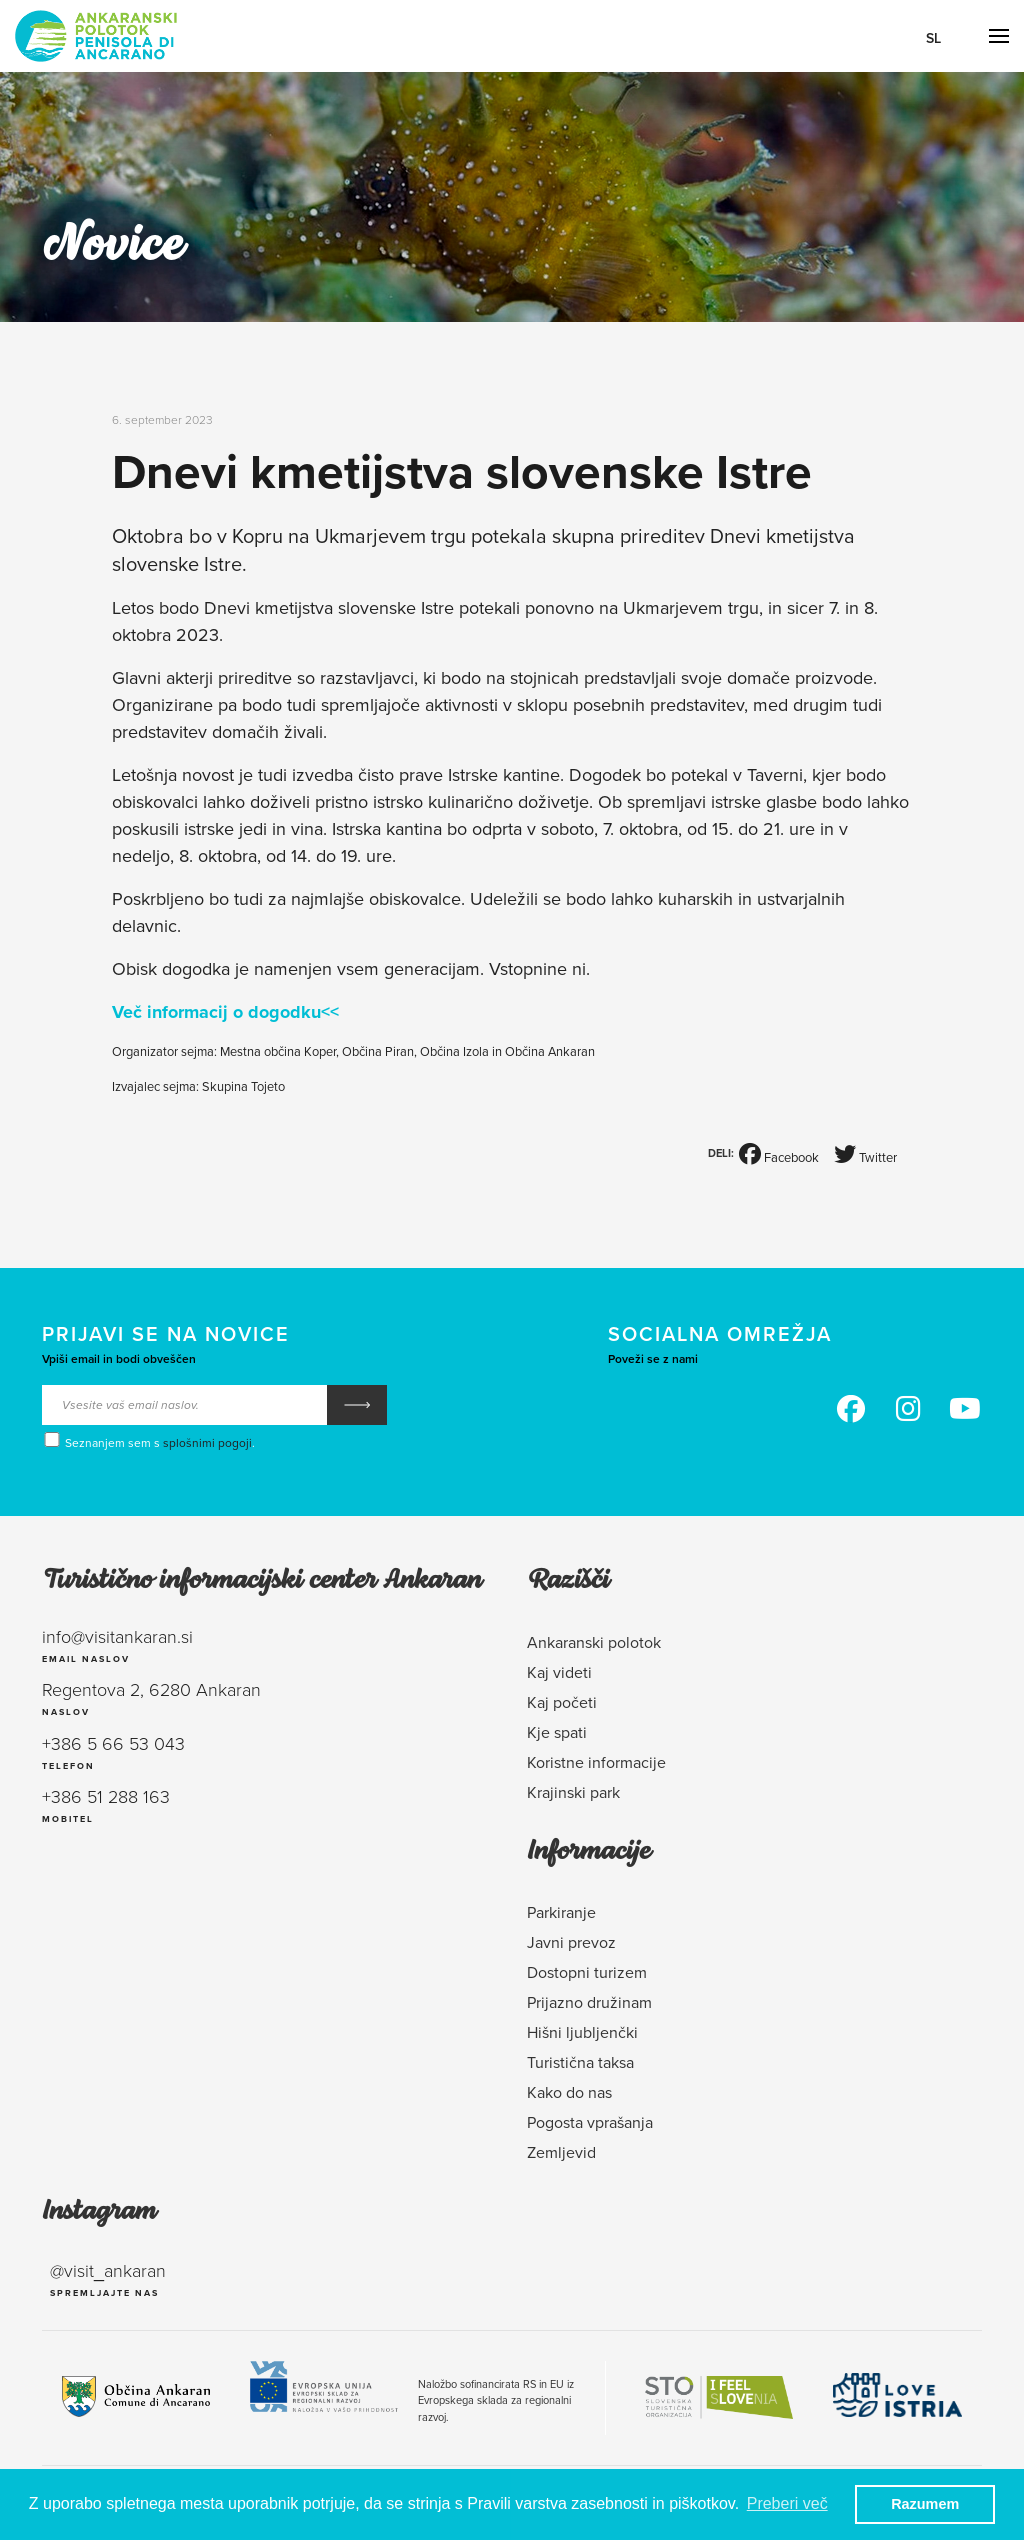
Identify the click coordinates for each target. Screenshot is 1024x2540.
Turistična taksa (580, 2062)
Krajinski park (573, 1792)
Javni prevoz (571, 1942)
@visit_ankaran (108, 2270)
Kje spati (557, 1732)
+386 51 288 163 (106, 1796)
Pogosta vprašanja (590, 2122)
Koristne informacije (596, 1762)
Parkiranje (561, 1912)
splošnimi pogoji (207, 1442)
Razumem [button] (925, 2504)
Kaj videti (559, 1672)
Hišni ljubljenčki (582, 2032)
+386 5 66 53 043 (113, 1743)
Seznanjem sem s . (148, 1441)
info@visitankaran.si (117, 1636)
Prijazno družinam (589, 2002)
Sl (933, 38)
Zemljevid (561, 2152)
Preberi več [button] (787, 2503)
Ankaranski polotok (594, 1642)
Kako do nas (569, 2092)
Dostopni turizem (587, 1972)
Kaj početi (562, 1702)
